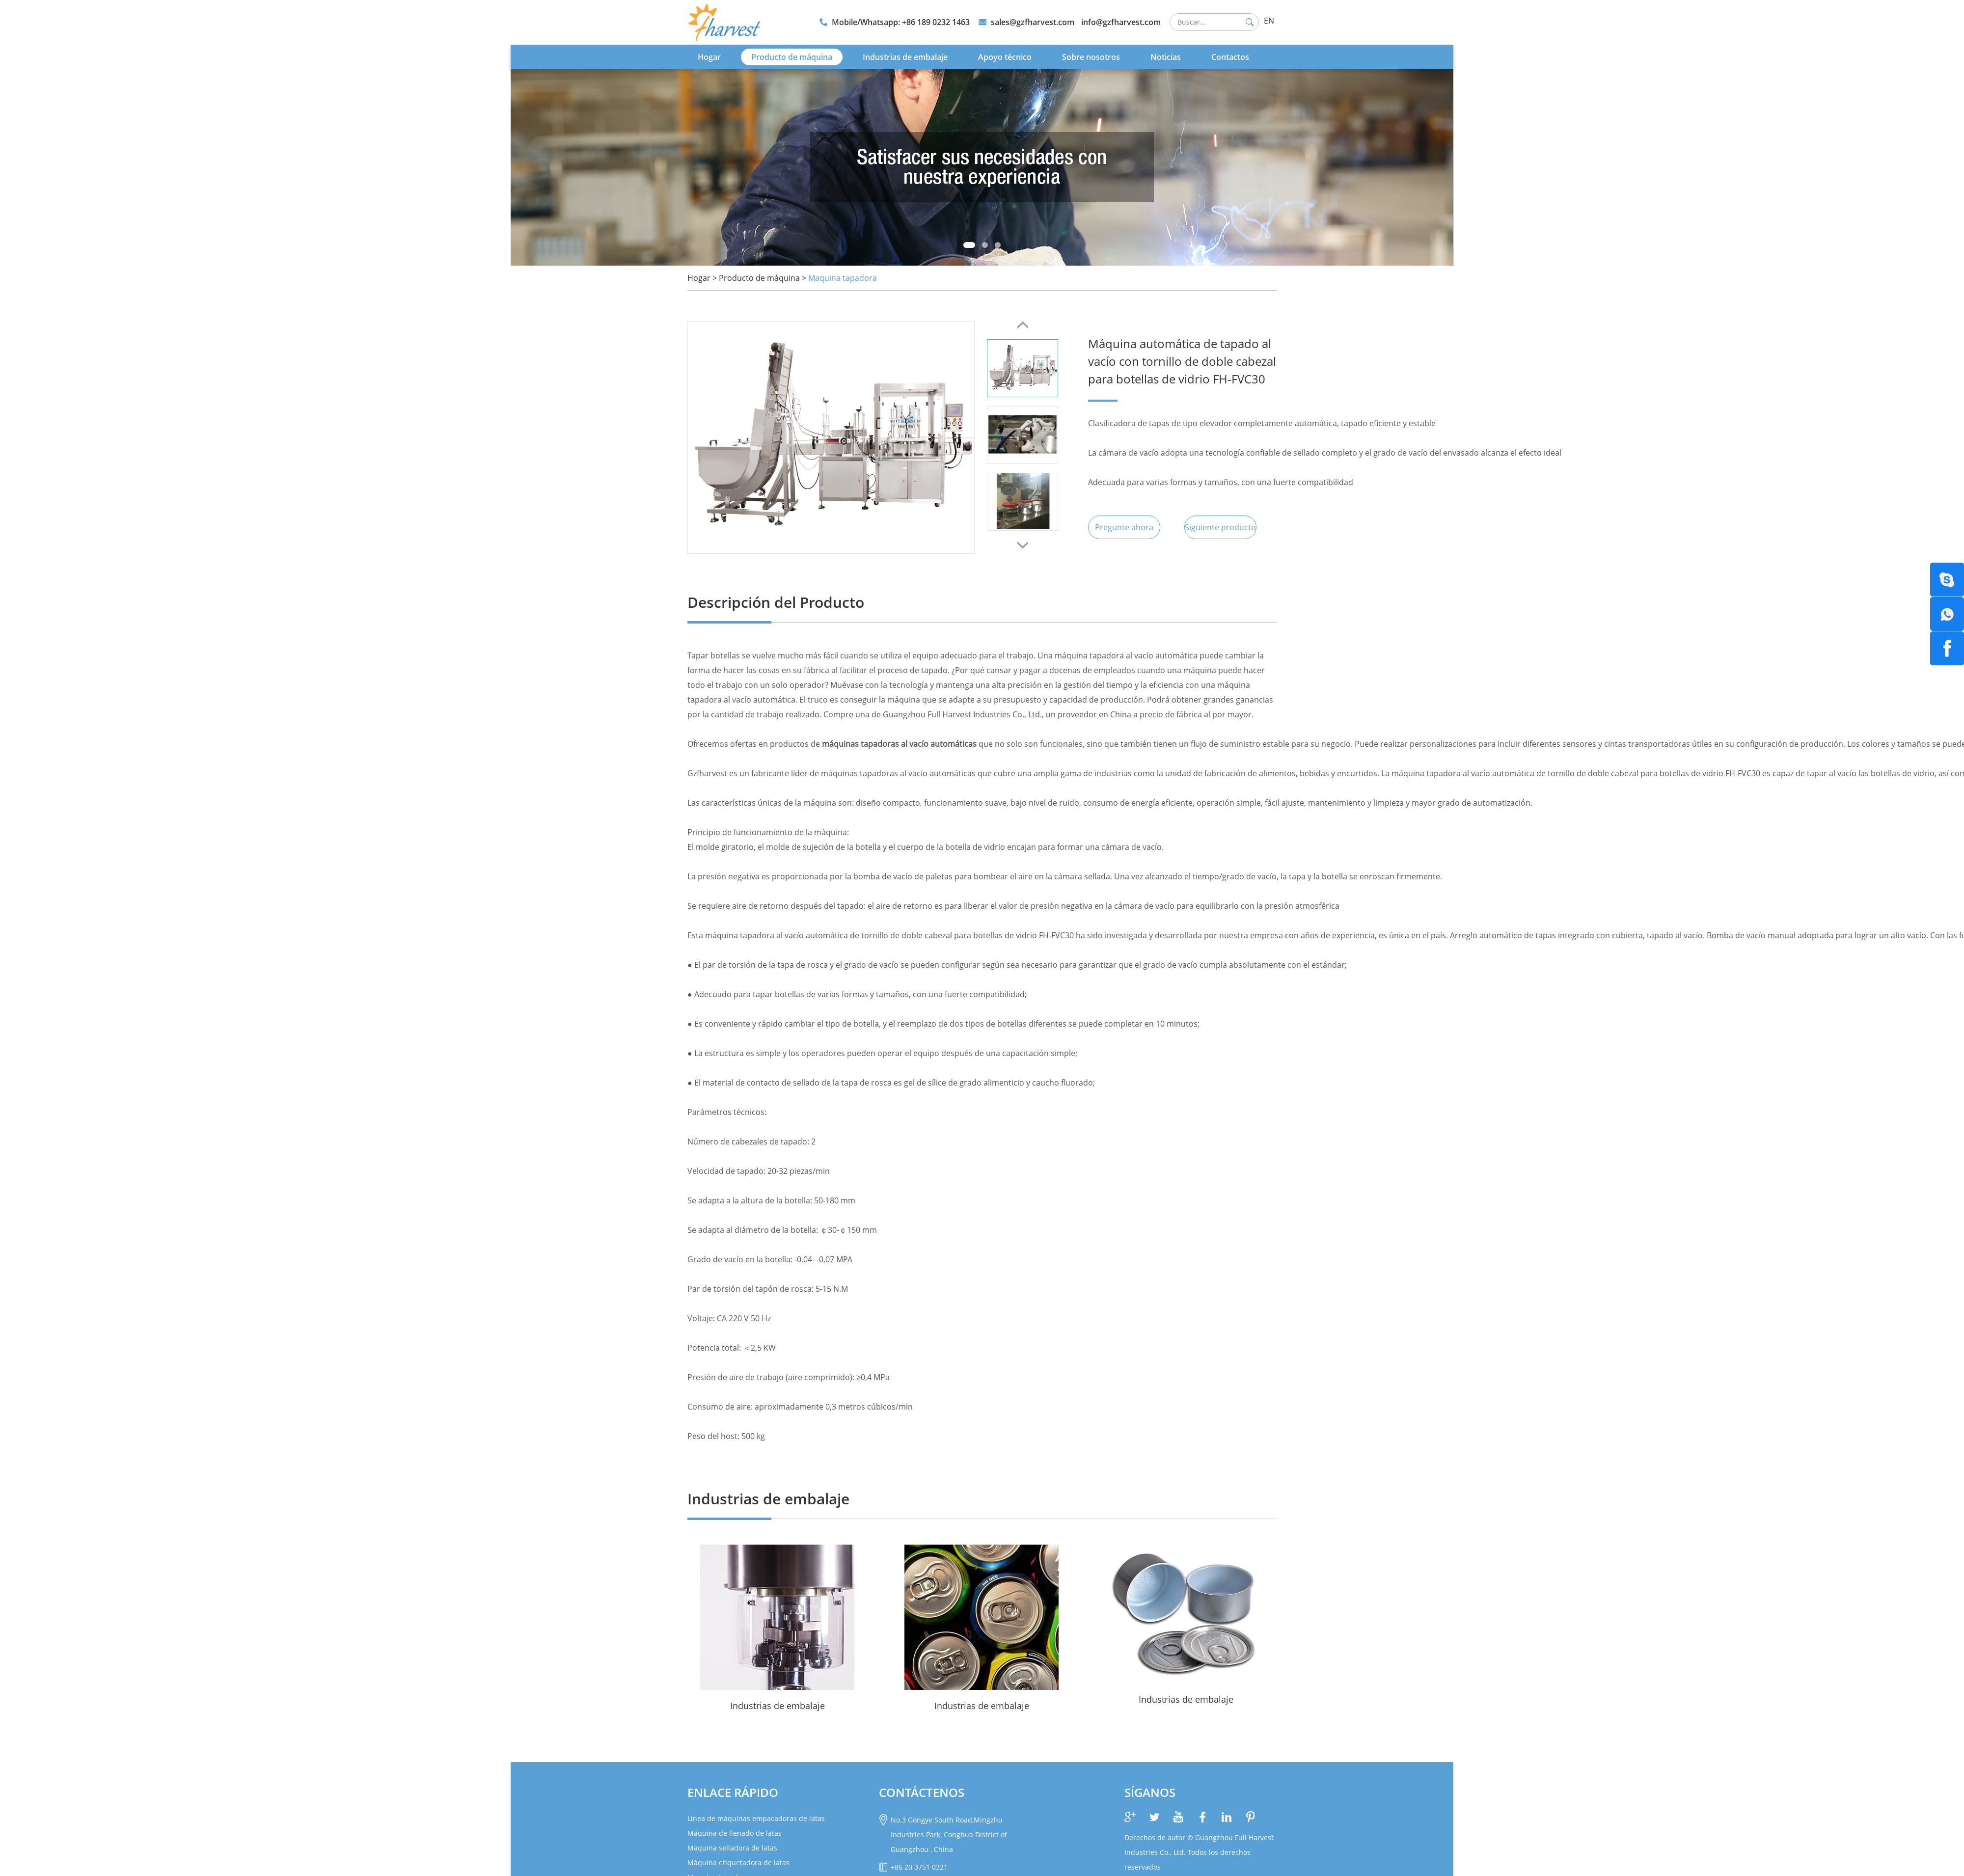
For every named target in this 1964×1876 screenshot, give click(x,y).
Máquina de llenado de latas (734, 1832)
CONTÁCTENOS (921, 1792)
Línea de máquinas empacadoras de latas (756, 1817)
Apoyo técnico (1005, 56)
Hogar (709, 56)
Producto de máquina (791, 56)
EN (1269, 20)
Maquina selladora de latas (732, 1847)
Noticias (1165, 56)
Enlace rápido (732, 1792)
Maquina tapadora (842, 277)
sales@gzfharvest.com (1032, 22)
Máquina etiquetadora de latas (738, 1862)
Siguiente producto (1221, 526)
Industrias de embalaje (905, 56)
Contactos (1230, 56)
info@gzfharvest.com (1121, 22)
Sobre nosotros (1091, 56)
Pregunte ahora (1124, 526)
